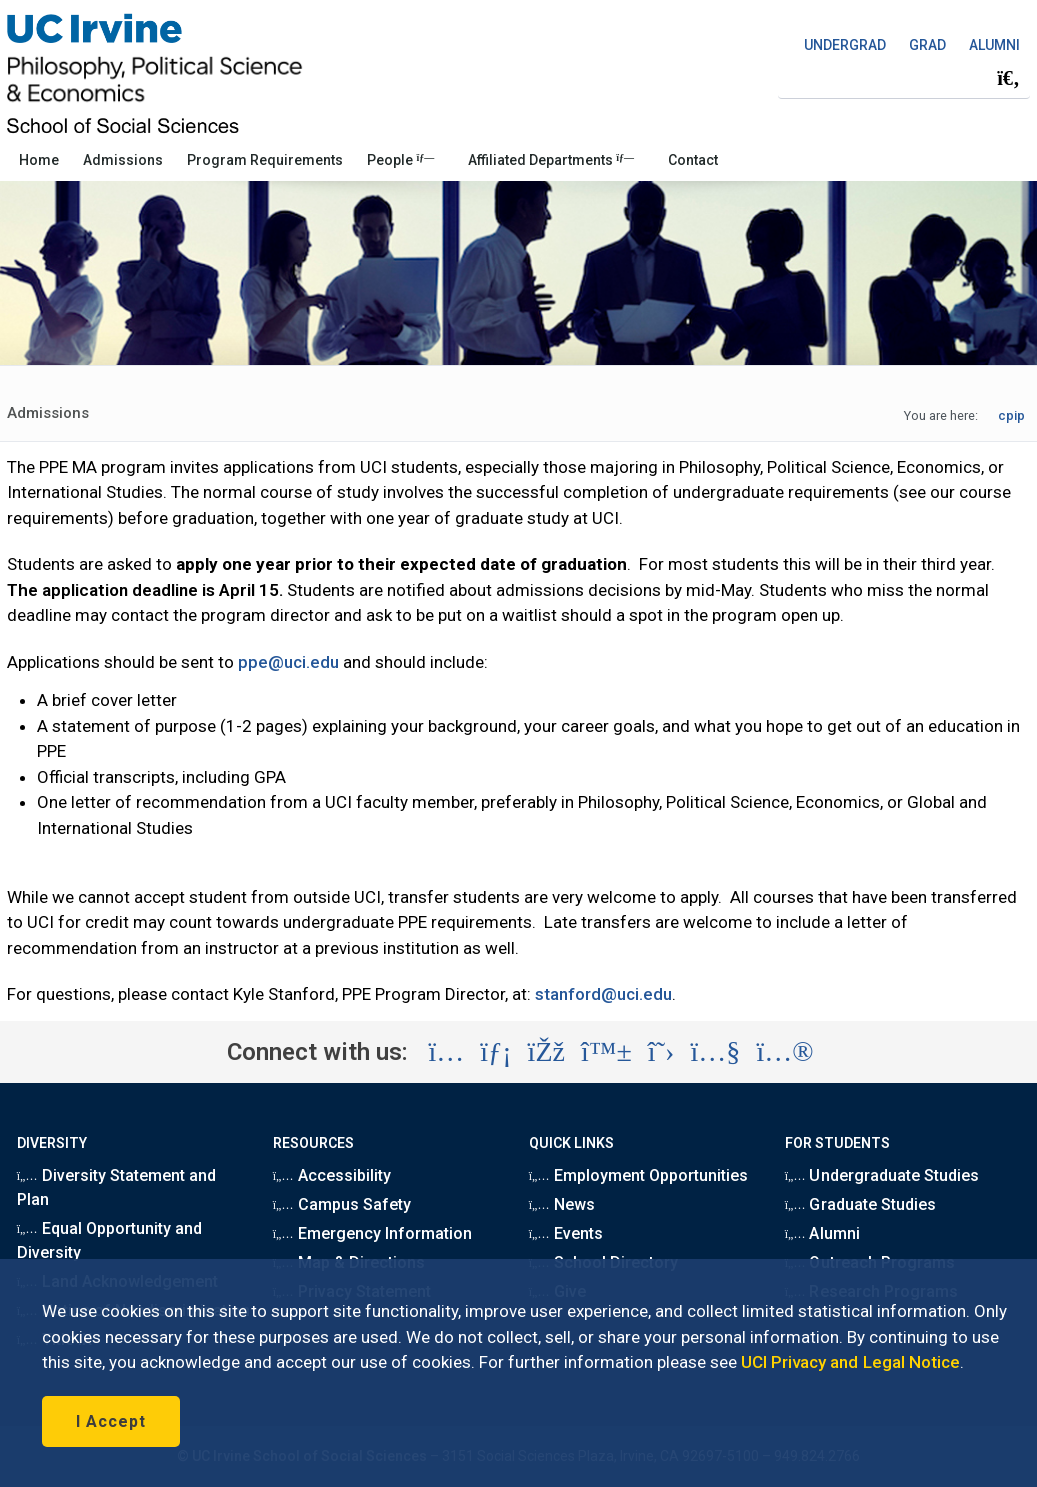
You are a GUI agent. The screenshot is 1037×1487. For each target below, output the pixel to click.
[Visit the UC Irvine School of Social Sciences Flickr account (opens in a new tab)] (784, 1052)
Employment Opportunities (639, 1175)
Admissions (123, 160)
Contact (693, 160)
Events (566, 1233)
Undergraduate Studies (882, 1175)
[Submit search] (1008, 78)
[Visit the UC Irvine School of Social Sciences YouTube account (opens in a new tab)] (715, 1052)
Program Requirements (265, 160)
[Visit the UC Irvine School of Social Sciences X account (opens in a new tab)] (661, 1052)
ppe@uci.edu (288, 662)
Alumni (822, 1233)
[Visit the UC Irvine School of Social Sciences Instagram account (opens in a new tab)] (446, 1052)
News (562, 1204)
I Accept (111, 1421)
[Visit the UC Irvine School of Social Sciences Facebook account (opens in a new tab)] (546, 1052)
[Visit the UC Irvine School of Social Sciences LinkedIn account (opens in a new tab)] (495, 1052)
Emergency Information (372, 1233)
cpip (1011, 415)
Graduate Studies (860, 1204)
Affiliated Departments (551, 160)
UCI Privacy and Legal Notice (850, 1362)
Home (39, 160)
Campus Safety (342, 1204)
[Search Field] (904, 77)
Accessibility (332, 1175)
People (400, 160)
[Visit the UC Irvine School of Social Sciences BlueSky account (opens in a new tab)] (606, 1052)
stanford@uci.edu (604, 994)
